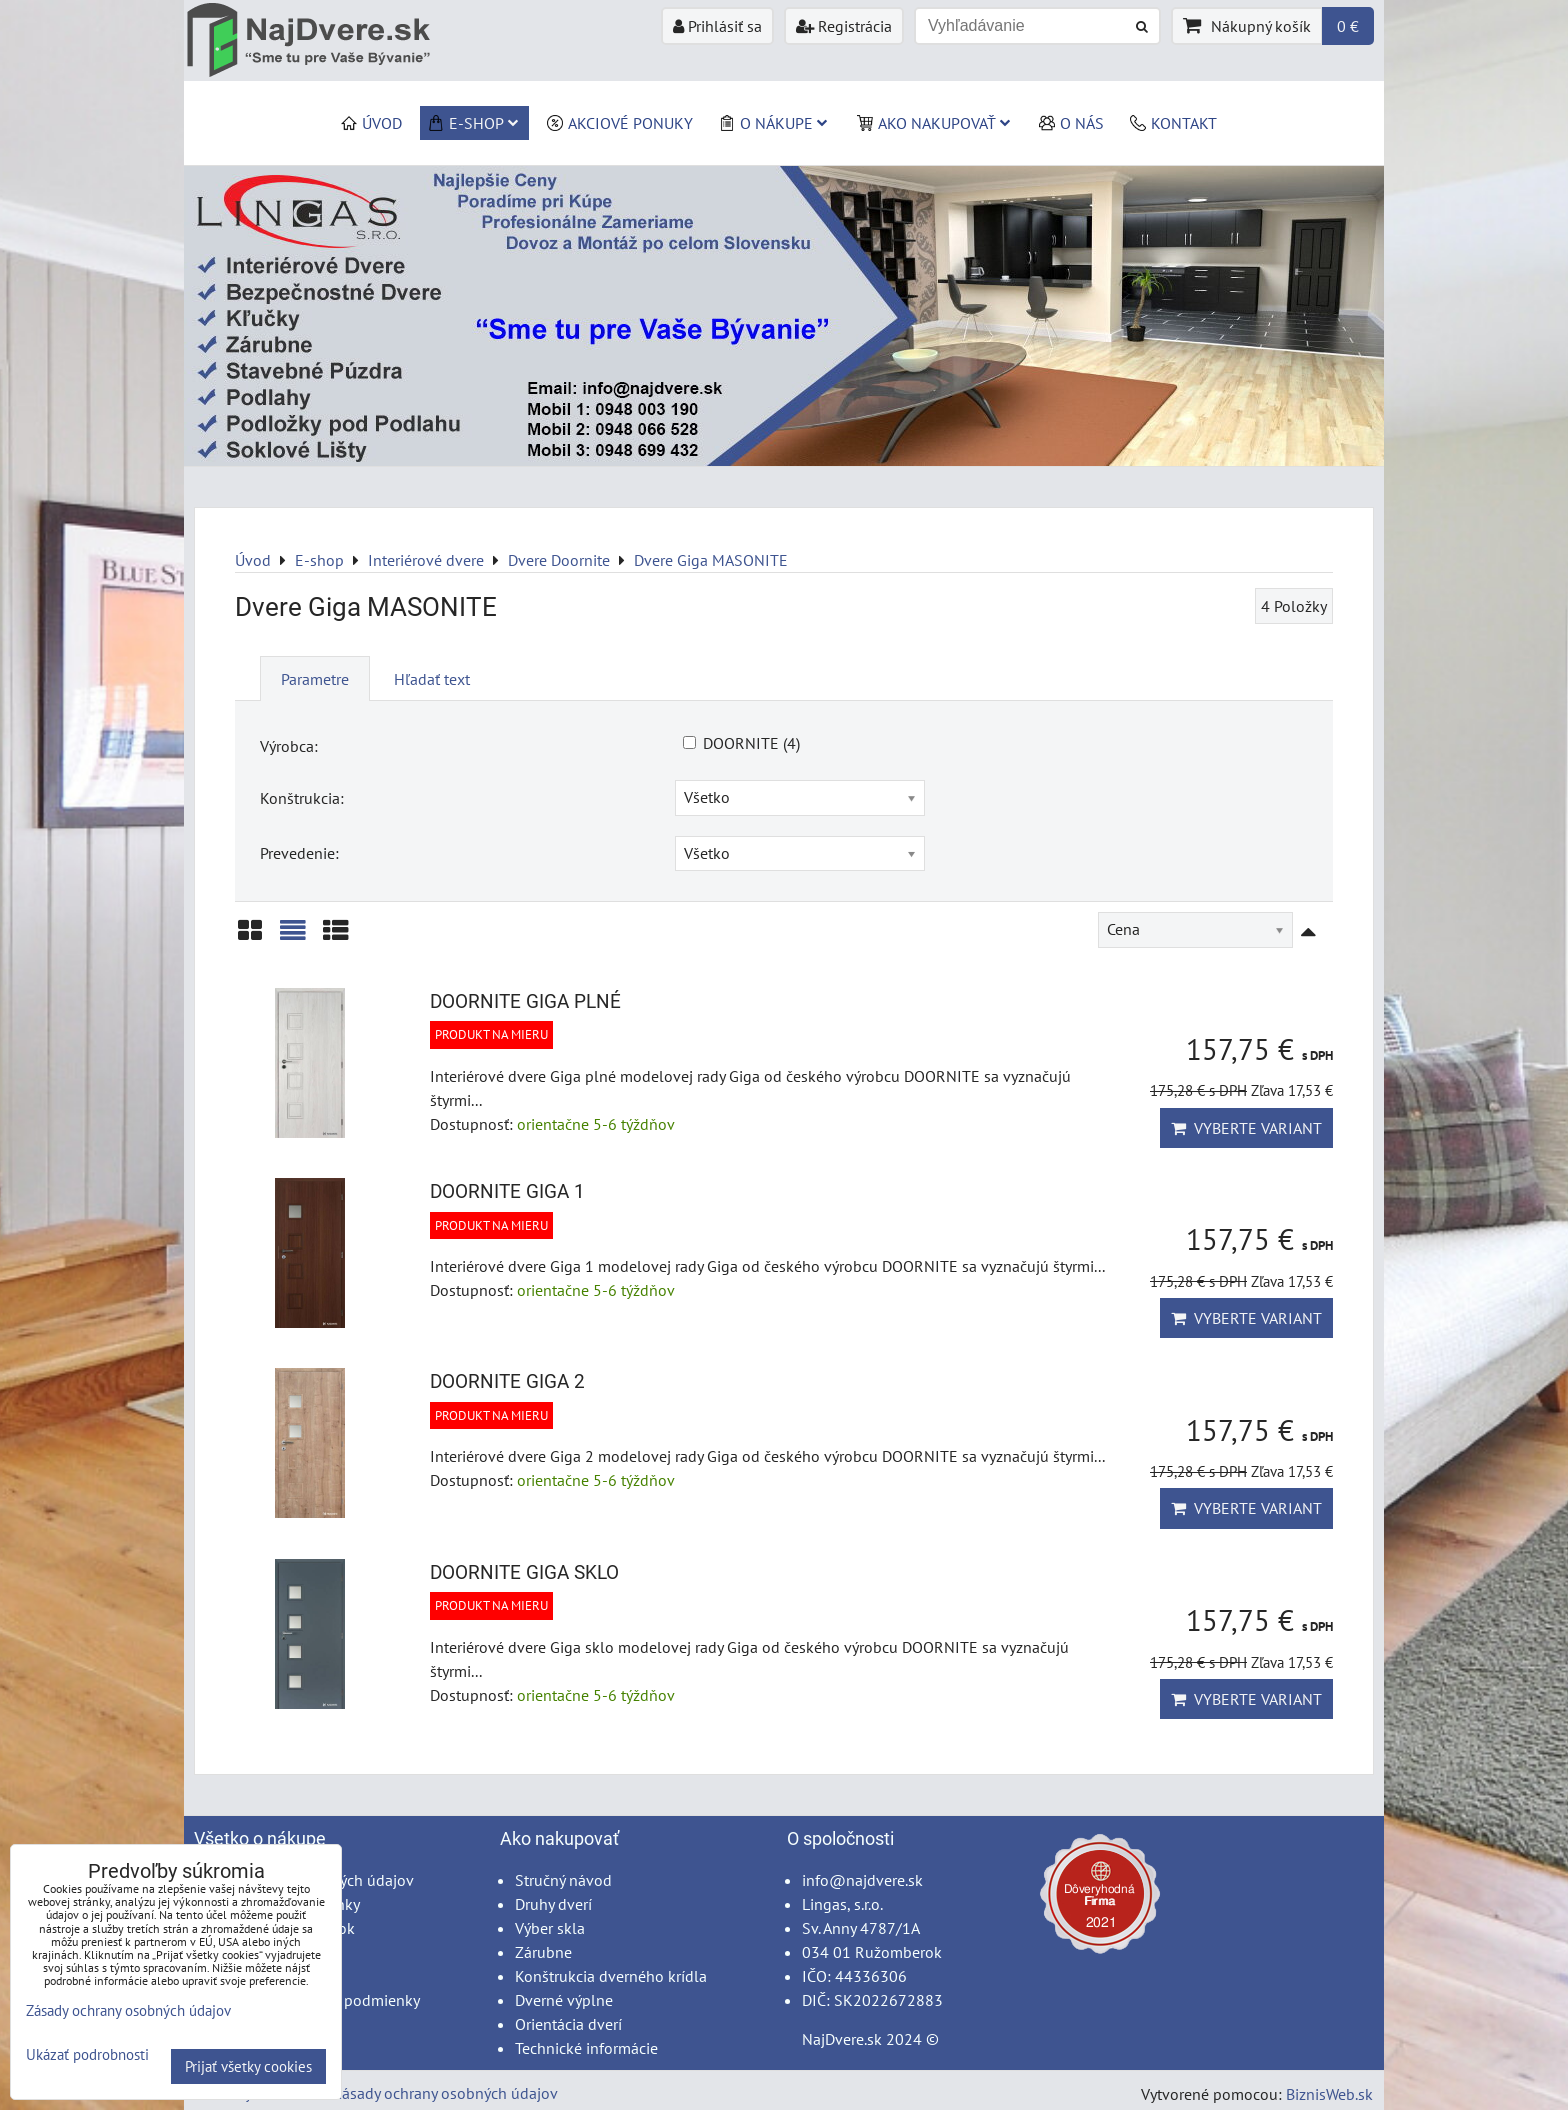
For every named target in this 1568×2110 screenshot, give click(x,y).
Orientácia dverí (568, 2024)
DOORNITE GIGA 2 (507, 1381)
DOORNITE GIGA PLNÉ (525, 1001)
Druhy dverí (553, 1904)
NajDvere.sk (842, 2039)
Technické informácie (586, 2048)
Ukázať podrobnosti (87, 2055)
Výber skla (550, 1928)
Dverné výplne (564, 2000)
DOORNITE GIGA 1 (507, 1191)
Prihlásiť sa (717, 26)
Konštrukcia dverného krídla (611, 1976)
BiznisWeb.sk (1329, 2094)
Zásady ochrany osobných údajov (445, 2093)
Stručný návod (563, 1880)
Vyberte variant (1246, 1128)
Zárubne (543, 1952)
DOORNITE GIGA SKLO (524, 1572)
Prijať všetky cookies (248, 2066)
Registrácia (844, 26)
